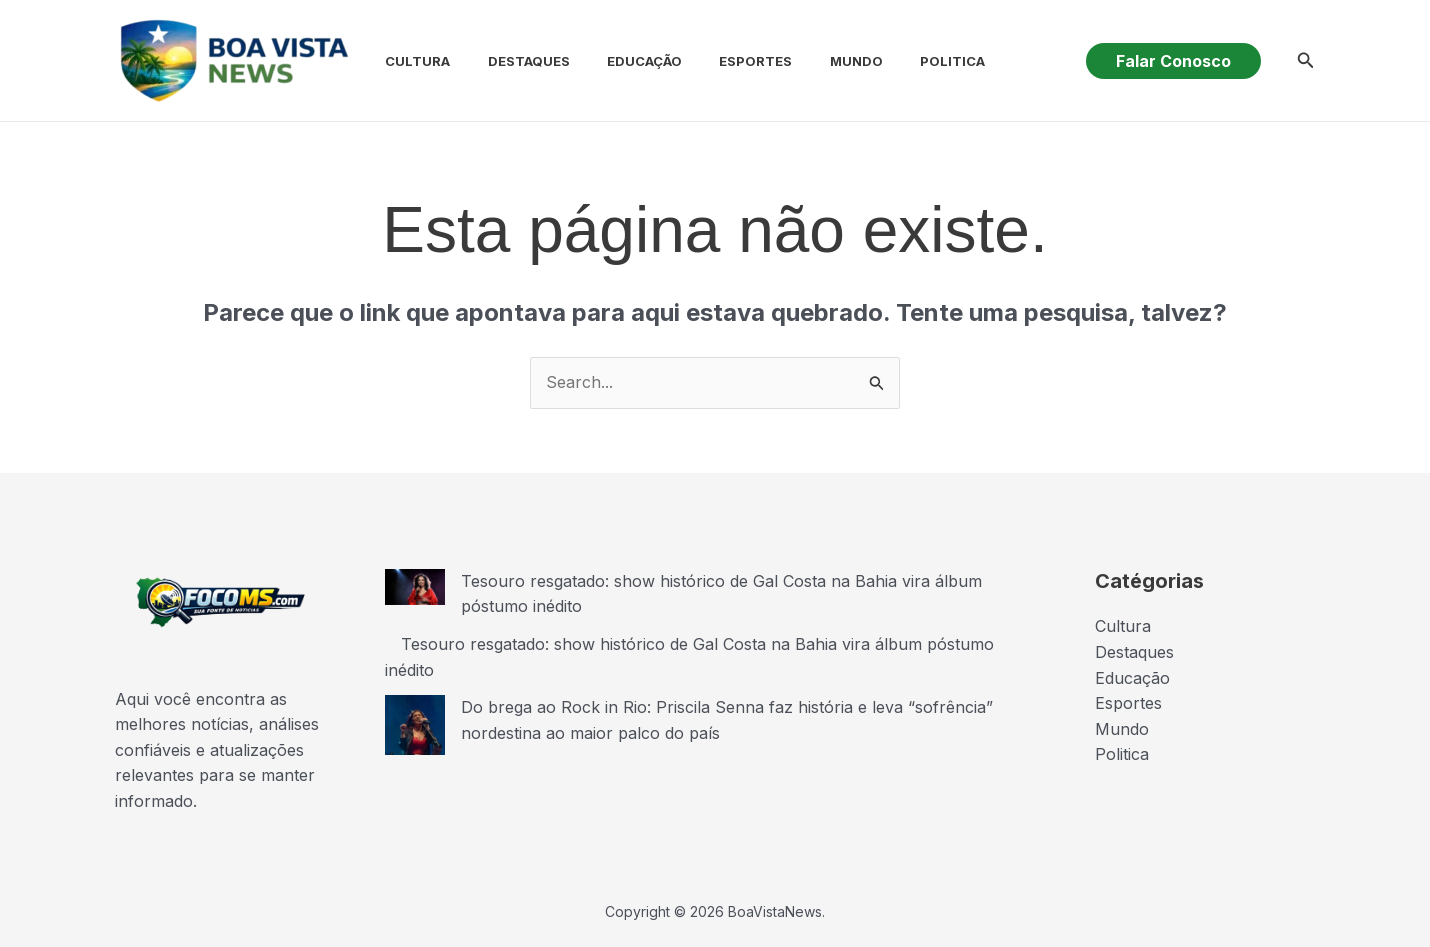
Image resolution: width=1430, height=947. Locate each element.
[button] (1173, 61)
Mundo (821, 61)
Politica (912, 61)
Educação (620, 61)
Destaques (510, 61)
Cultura (404, 61)
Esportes (726, 61)
